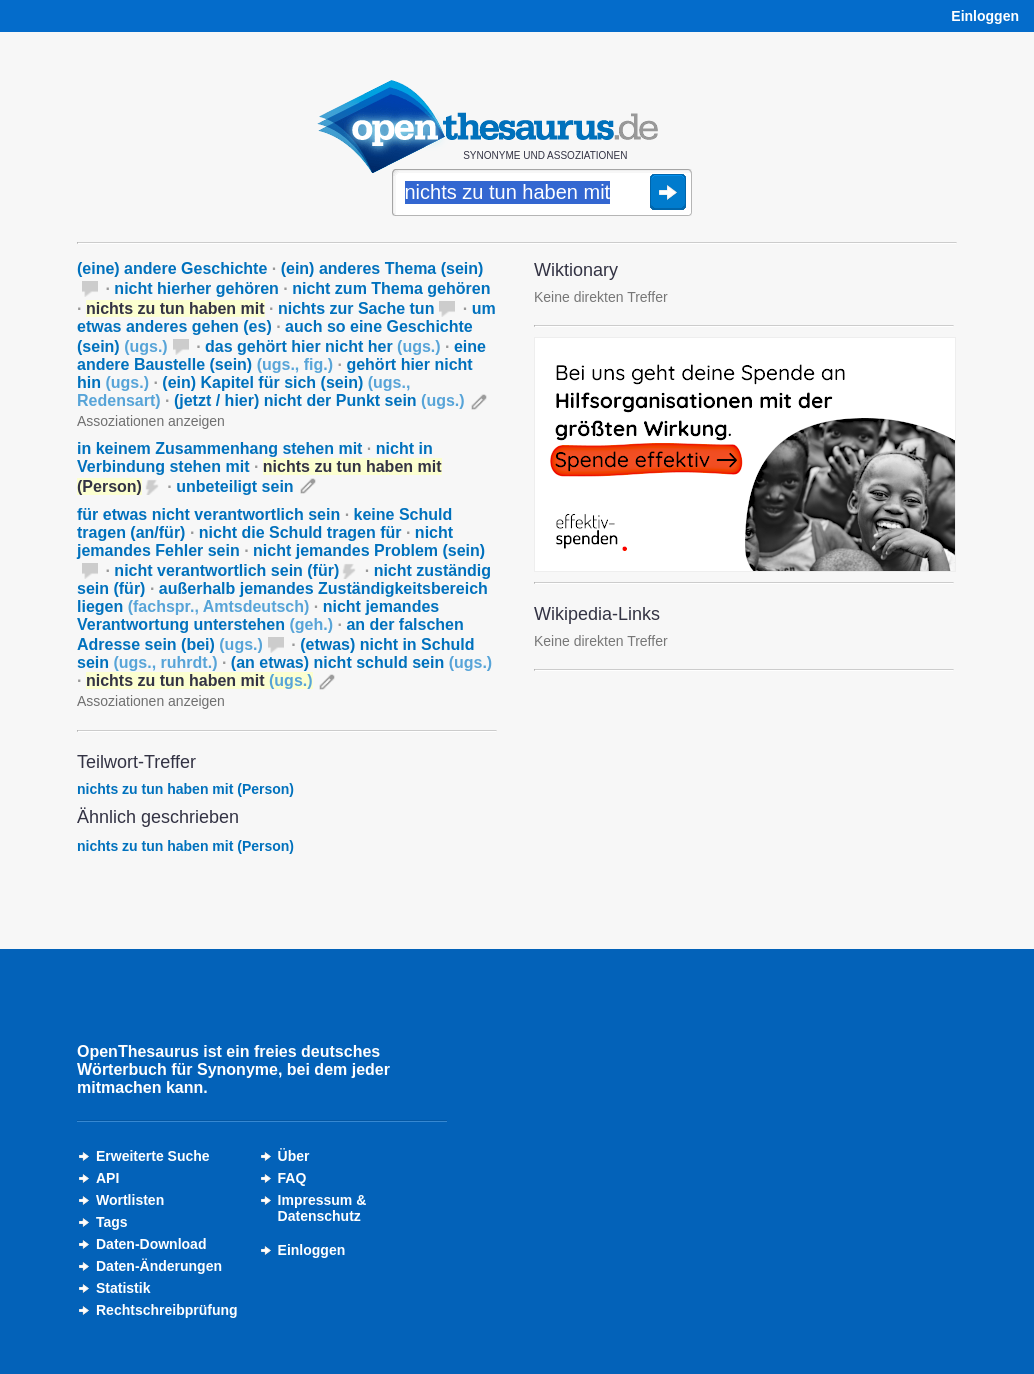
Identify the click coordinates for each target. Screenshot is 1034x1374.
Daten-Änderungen (159, 1266)
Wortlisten (130, 1200)
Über (294, 1156)
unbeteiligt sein (234, 486)
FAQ (292, 1178)
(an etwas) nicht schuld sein (361, 662)
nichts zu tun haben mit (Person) (185, 789)
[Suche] (542, 194)
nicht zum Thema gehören (391, 288)
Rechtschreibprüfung (167, 1310)
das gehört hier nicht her (323, 346)
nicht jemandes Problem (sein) (369, 550)
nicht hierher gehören (196, 288)
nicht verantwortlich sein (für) (226, 570)
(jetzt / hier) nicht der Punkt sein (319, 400)
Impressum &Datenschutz (322, 1208)
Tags (112, 1222)
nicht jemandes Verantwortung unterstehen (258, 615)
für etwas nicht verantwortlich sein (208, 514)
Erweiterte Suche (153, 1156)
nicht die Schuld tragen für (300, 532)
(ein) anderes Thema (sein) (382, 268)
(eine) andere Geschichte (172, 268)
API (107, 1178)
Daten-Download (151, 1244)
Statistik (123, 1288)
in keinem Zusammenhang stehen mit (219, 448)
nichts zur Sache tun (356, 308)
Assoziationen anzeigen (151, 421)
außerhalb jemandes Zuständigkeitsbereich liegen (282, 597)
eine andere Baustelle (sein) (281, 355)
